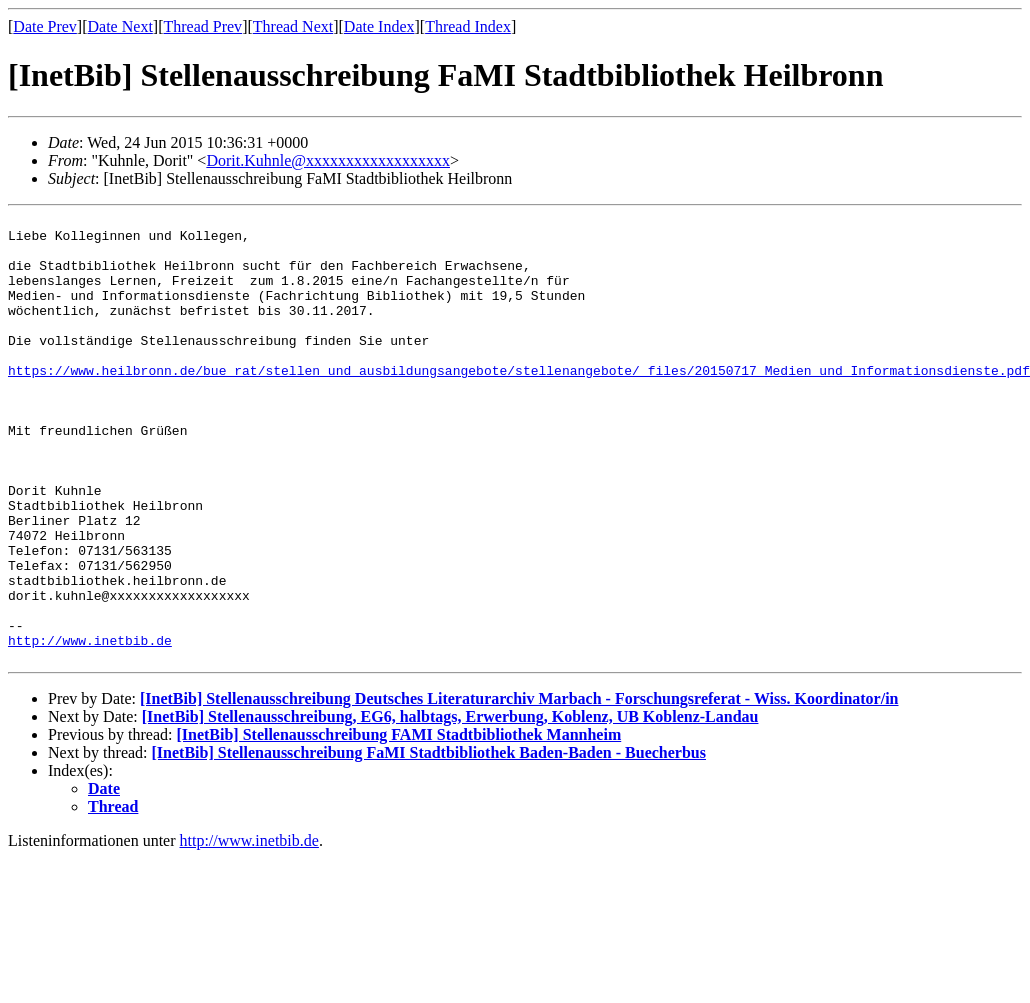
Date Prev (45, 26)
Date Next (120, 26)
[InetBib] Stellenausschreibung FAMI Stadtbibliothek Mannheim (398, 824)
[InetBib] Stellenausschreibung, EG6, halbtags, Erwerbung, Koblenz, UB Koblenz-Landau (450, 806)
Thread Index (468, 26)
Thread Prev (202, 26)
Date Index (379, 26)
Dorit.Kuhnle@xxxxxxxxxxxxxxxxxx (328, 160)
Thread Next (293, 26)
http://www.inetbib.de (90, 727)
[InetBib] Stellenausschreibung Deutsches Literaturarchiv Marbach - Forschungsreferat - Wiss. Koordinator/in (519, 788)
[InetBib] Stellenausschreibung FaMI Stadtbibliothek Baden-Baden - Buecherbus (429, 842)
